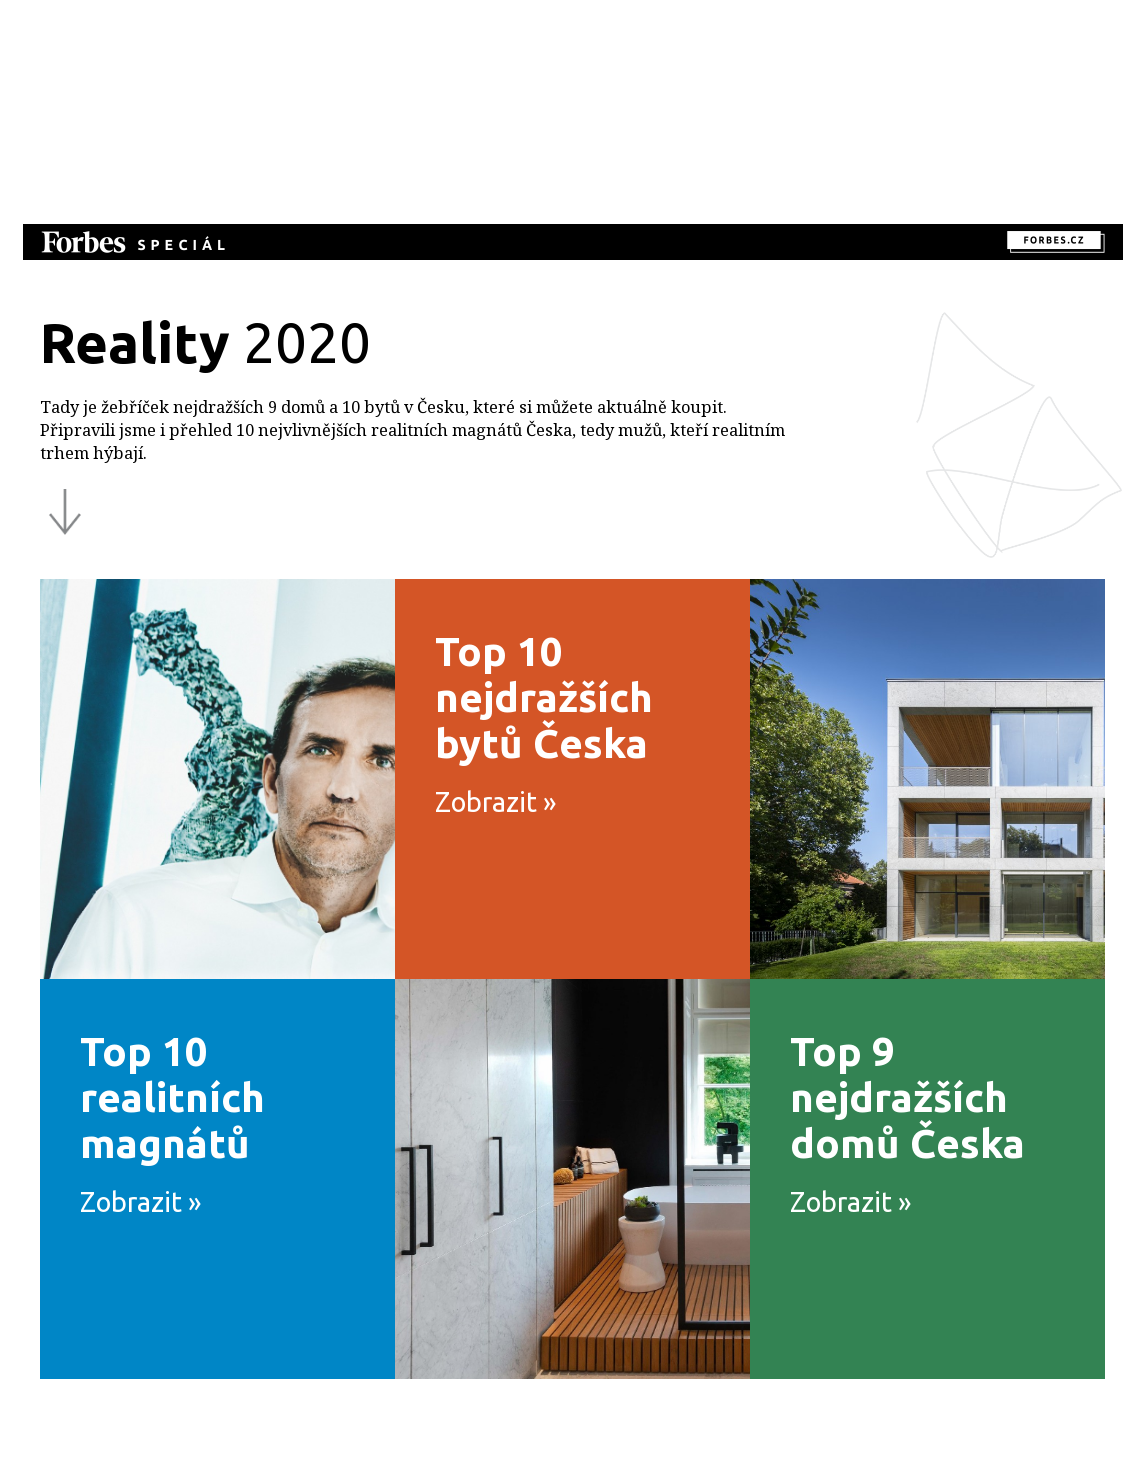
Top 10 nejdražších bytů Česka (580, 733)
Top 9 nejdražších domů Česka (935, 1133)
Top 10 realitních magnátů (225, 1133)
